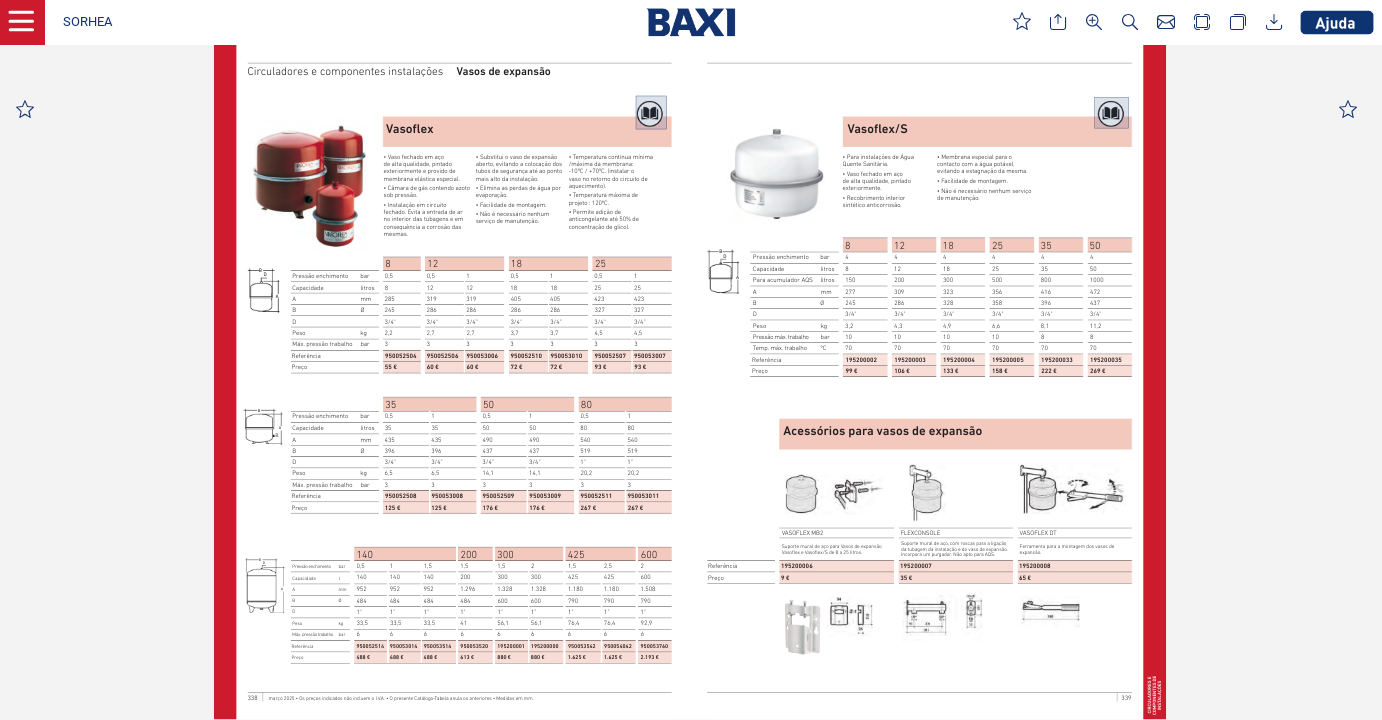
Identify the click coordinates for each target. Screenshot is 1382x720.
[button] (87, 22)
